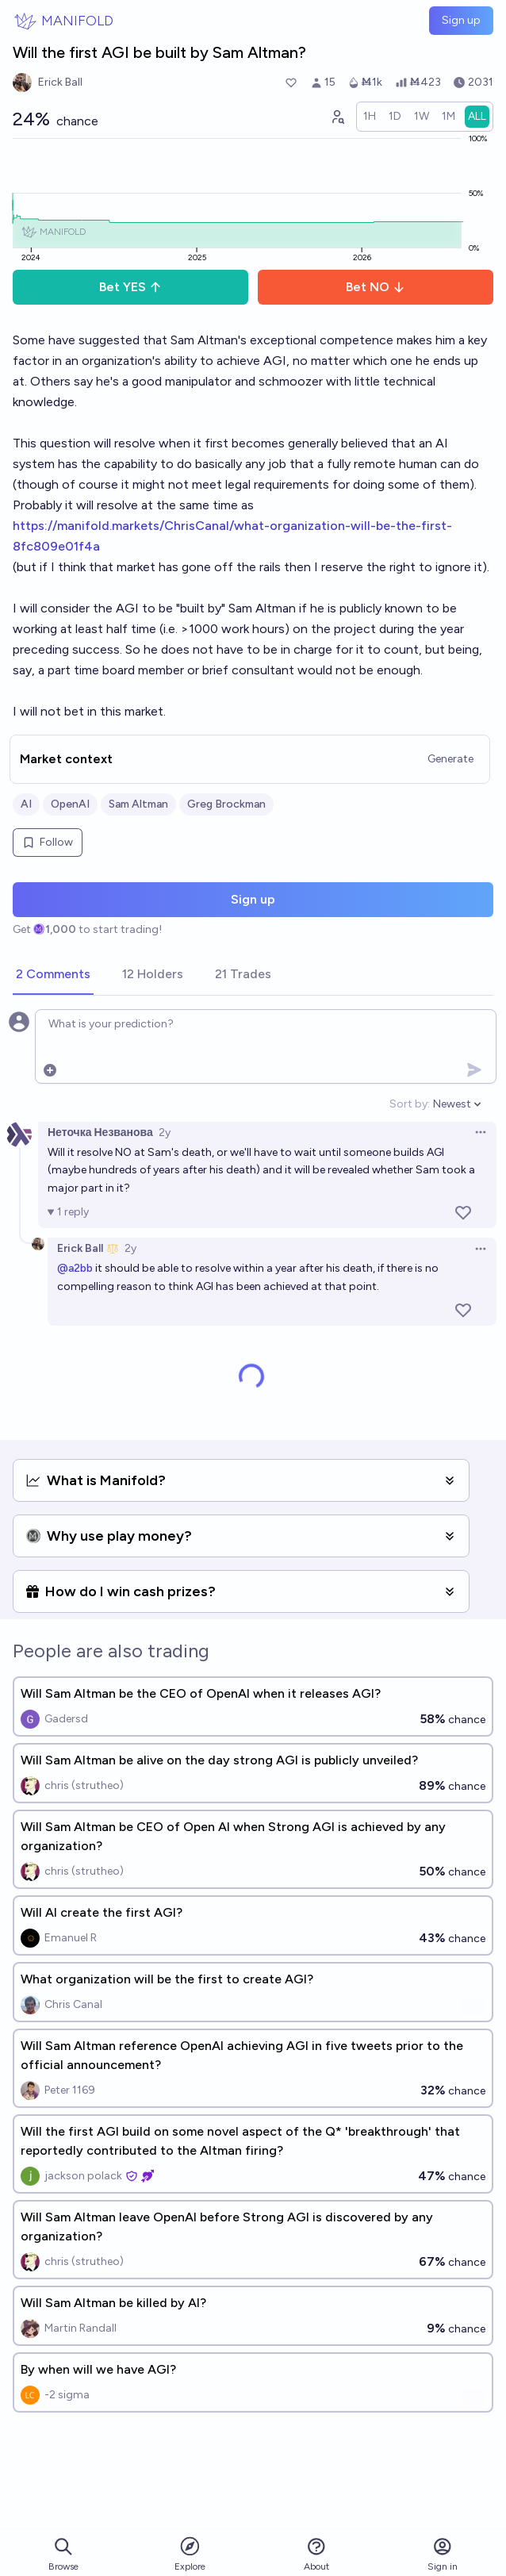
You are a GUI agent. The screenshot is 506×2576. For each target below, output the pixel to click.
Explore (189, 2553)
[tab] (53, 975)
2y (165, 1132)
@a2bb (75, 1268)
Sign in (442, 2554)
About (316, 2554)
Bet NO (375, 286)
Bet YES (130, 286)
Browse (63, 2554)
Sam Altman (138, 804)
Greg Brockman (226, 804)
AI (26, 804)
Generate (450, 759)
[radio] (369, 117)
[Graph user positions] (337, 116)
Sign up (461, 20)
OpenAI (70, 804)
